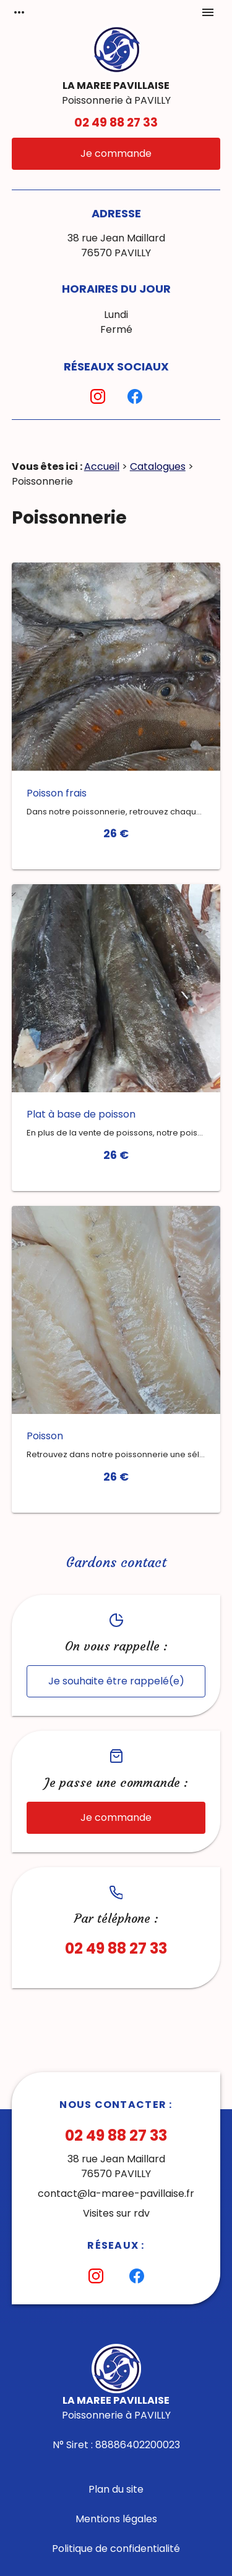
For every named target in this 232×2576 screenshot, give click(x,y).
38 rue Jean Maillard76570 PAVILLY (116, 245)
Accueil (101, 466)
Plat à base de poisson (81, 1114)
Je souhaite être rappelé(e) (116, 1681)
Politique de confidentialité (116, 2548)
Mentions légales (116, 2519)
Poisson (45, 1436)
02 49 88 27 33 (116, 122)
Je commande (116, 153)
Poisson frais (57, 793)
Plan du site (116, 2489)
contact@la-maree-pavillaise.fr (116, 2193)
